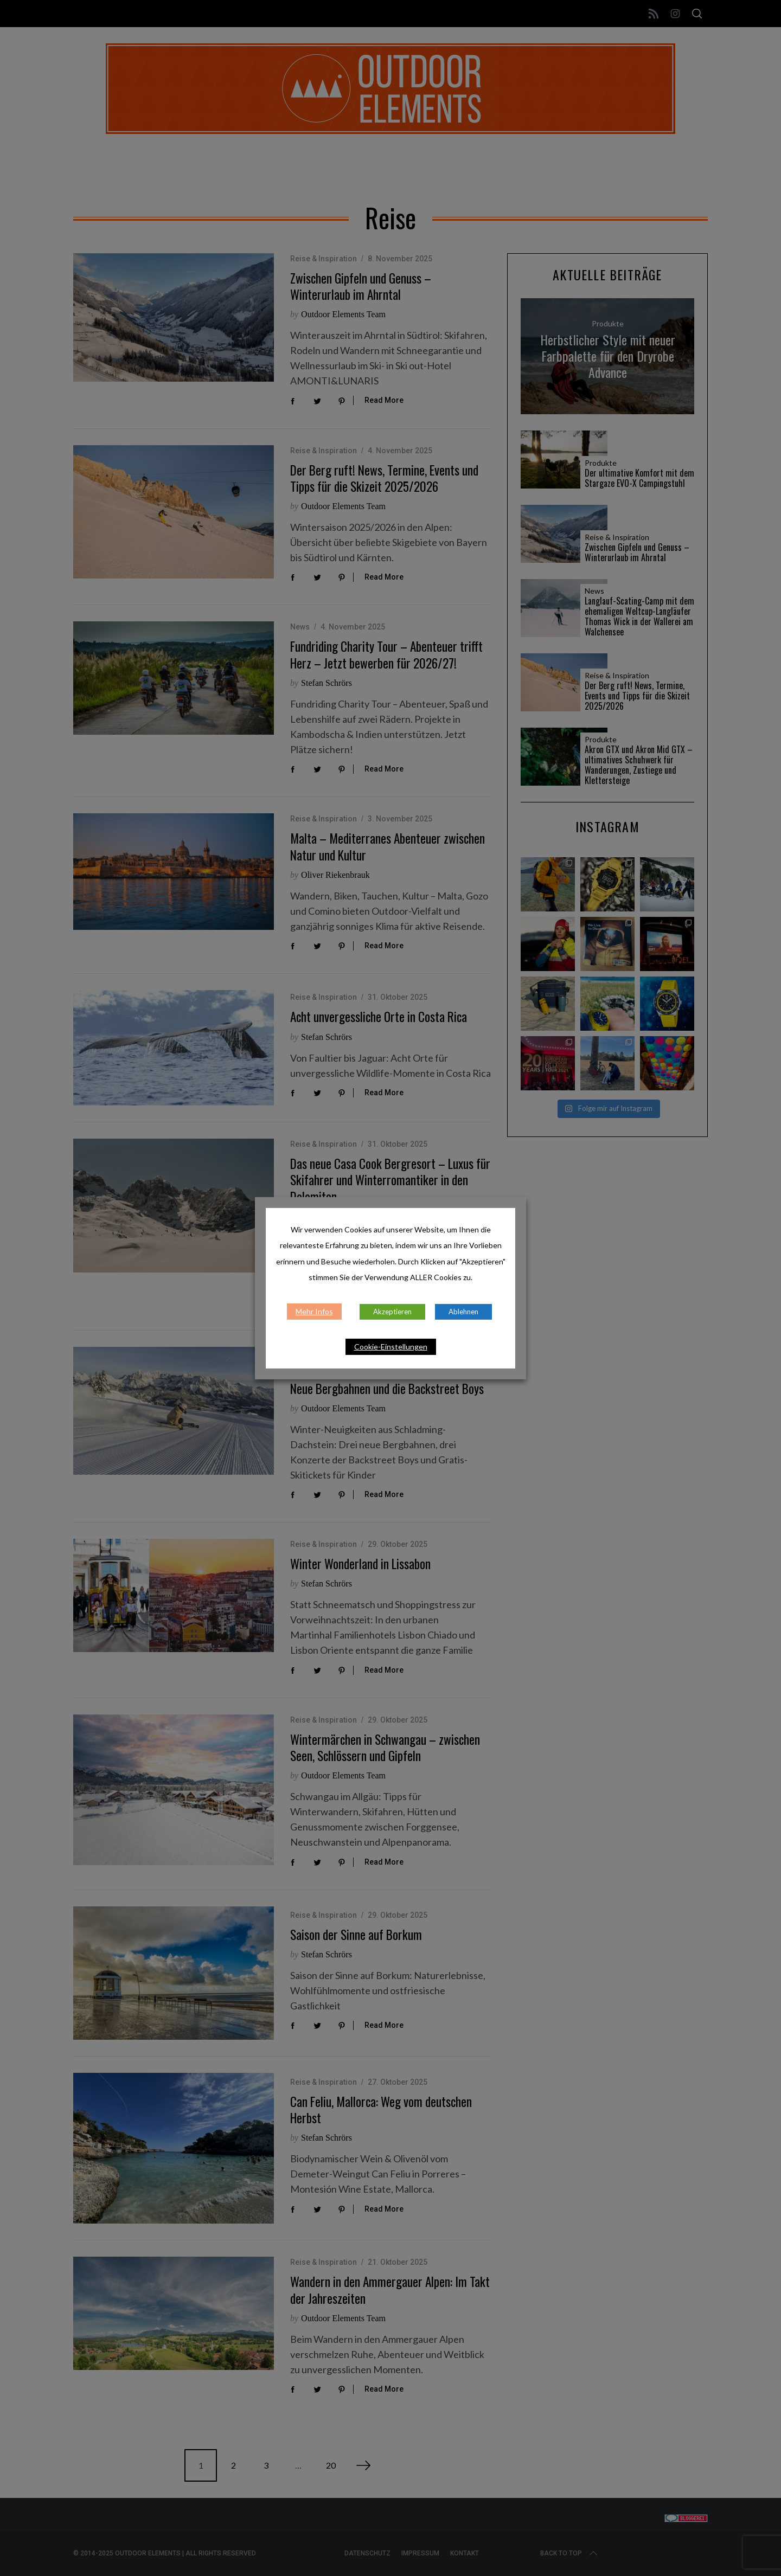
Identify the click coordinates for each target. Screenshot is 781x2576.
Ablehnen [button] (463, 1311)
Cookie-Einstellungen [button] (390, 1346)
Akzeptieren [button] (392, 1311)
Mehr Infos (314, 1311)
